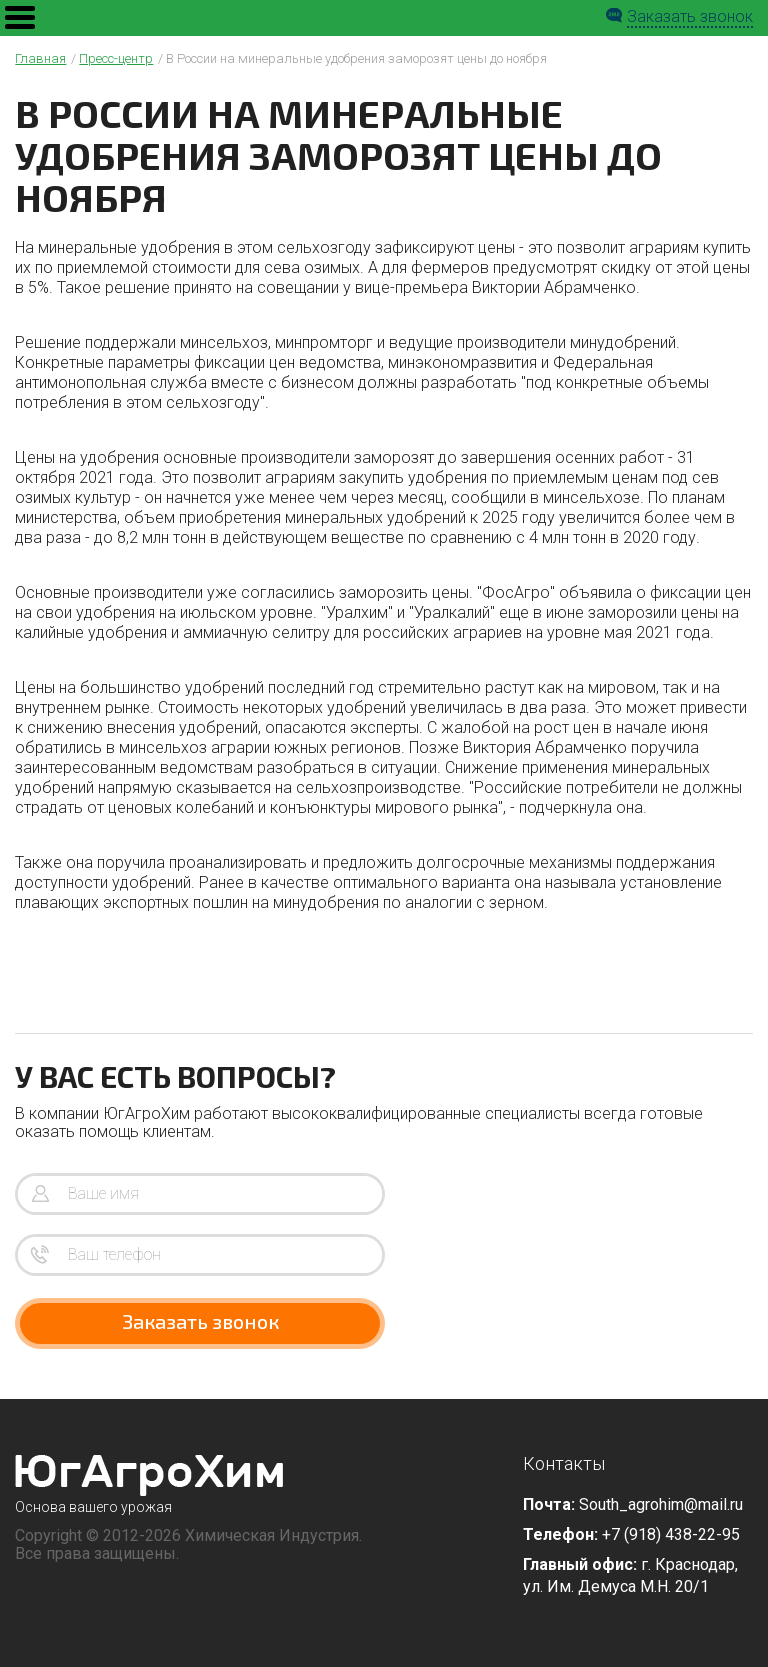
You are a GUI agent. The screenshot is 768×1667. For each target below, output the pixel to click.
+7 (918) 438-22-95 (671, 1534)
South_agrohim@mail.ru (661, 1504)
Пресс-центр (116, 58)
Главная (40, 58)
